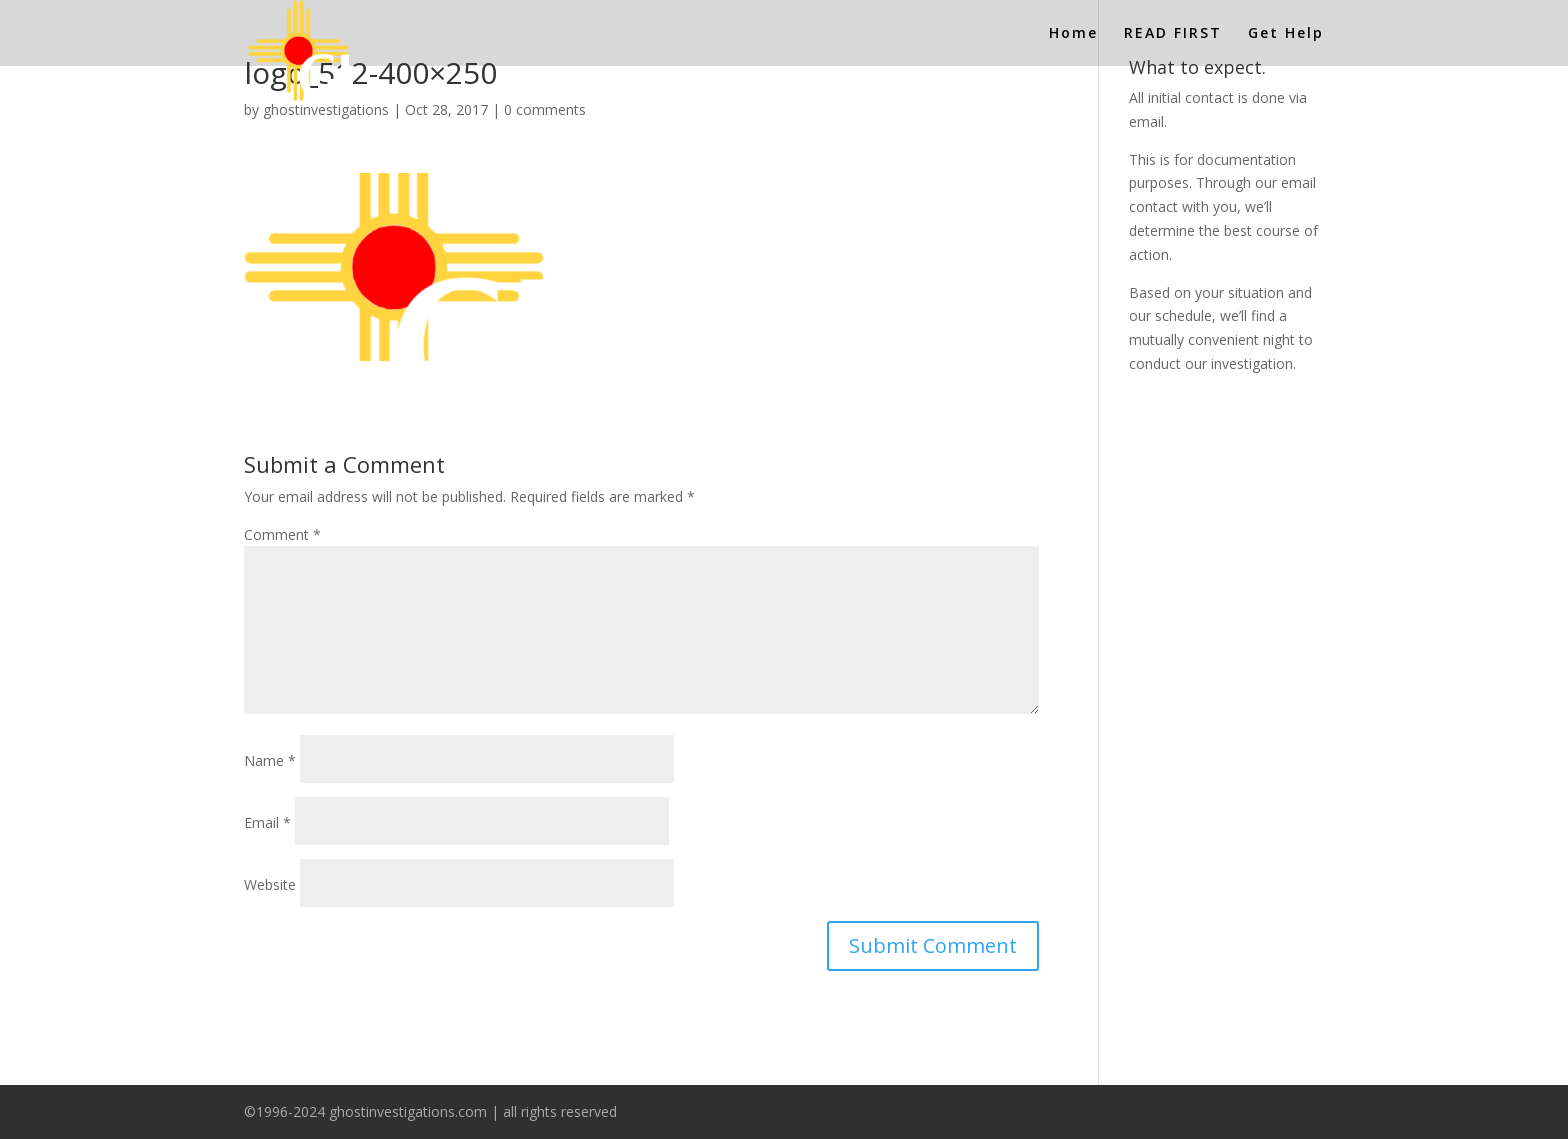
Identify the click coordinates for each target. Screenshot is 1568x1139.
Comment (282, 534)
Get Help (1286, 34)
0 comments (545, 109)
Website (270, 884)
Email (267, 822)
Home (1073, 34)
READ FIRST (1173, 34)
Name (270, 760)
